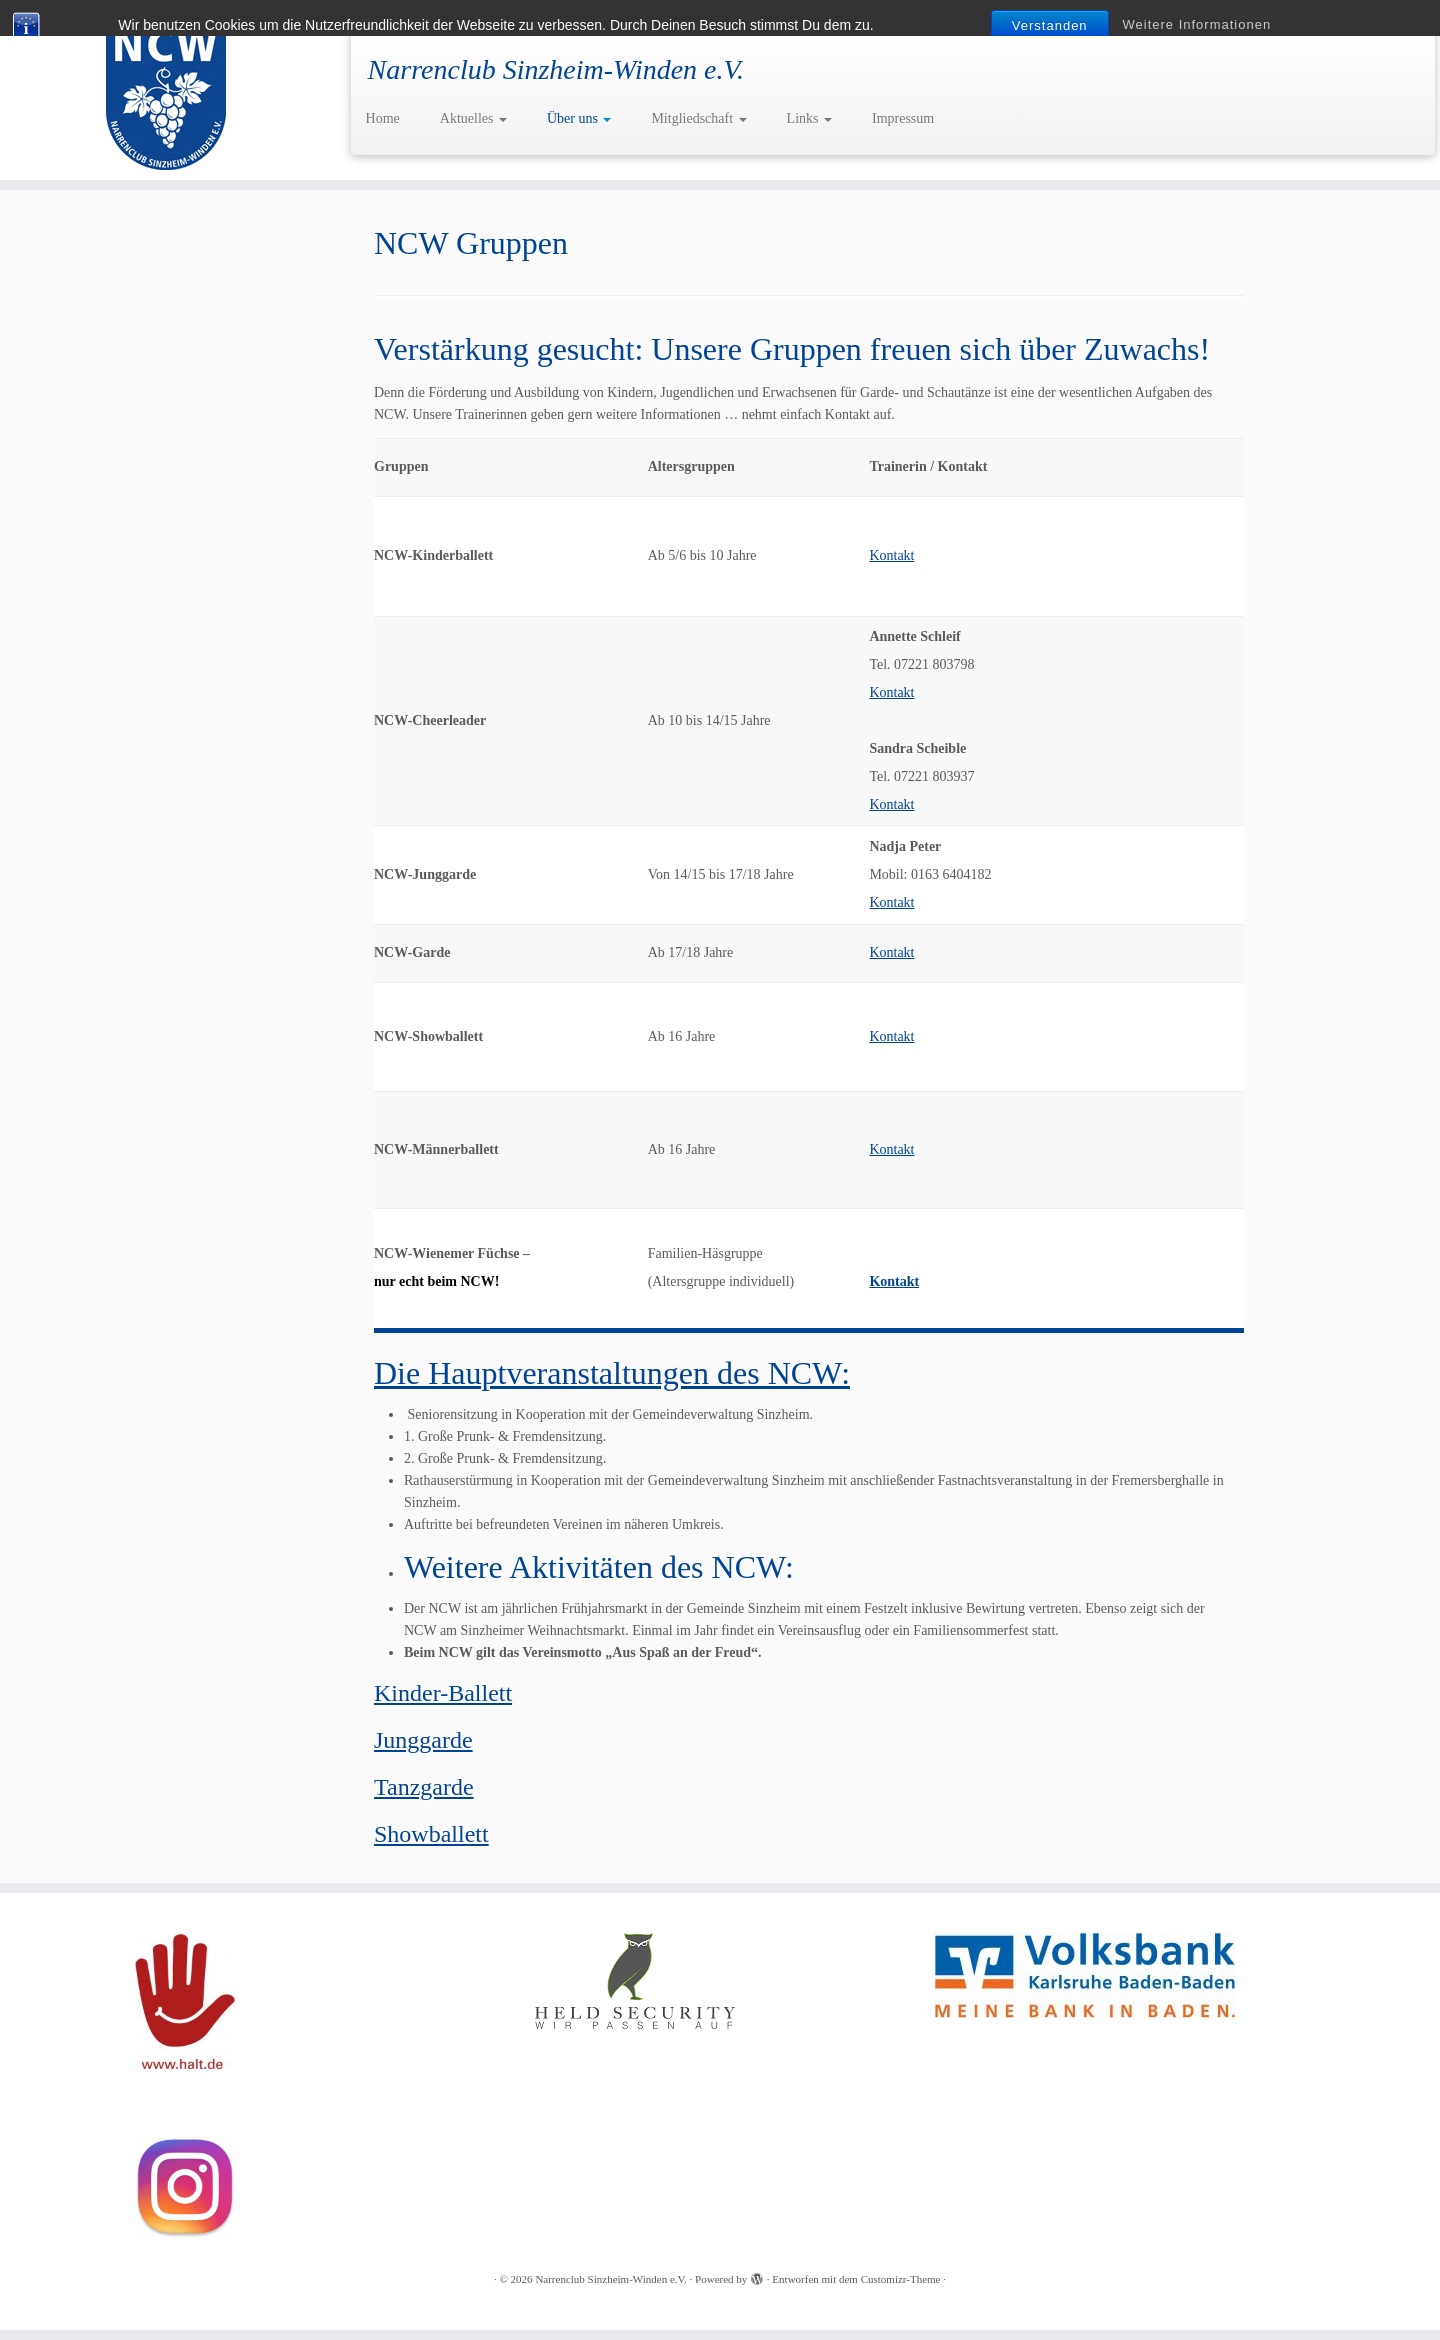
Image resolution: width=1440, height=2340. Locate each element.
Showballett (431, 1834)
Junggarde (423, 1740)
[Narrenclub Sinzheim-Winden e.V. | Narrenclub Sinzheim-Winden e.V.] (166, 90)
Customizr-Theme (901, 2279)
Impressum (903, 118)
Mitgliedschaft (698, 118)
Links (809, 118)
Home (383, 118)
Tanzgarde (424, 1787)
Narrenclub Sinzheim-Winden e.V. (610, 2279)
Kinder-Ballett (443, 1693)
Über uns (579, 118)
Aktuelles (473, 118)
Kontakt (891, 555)
